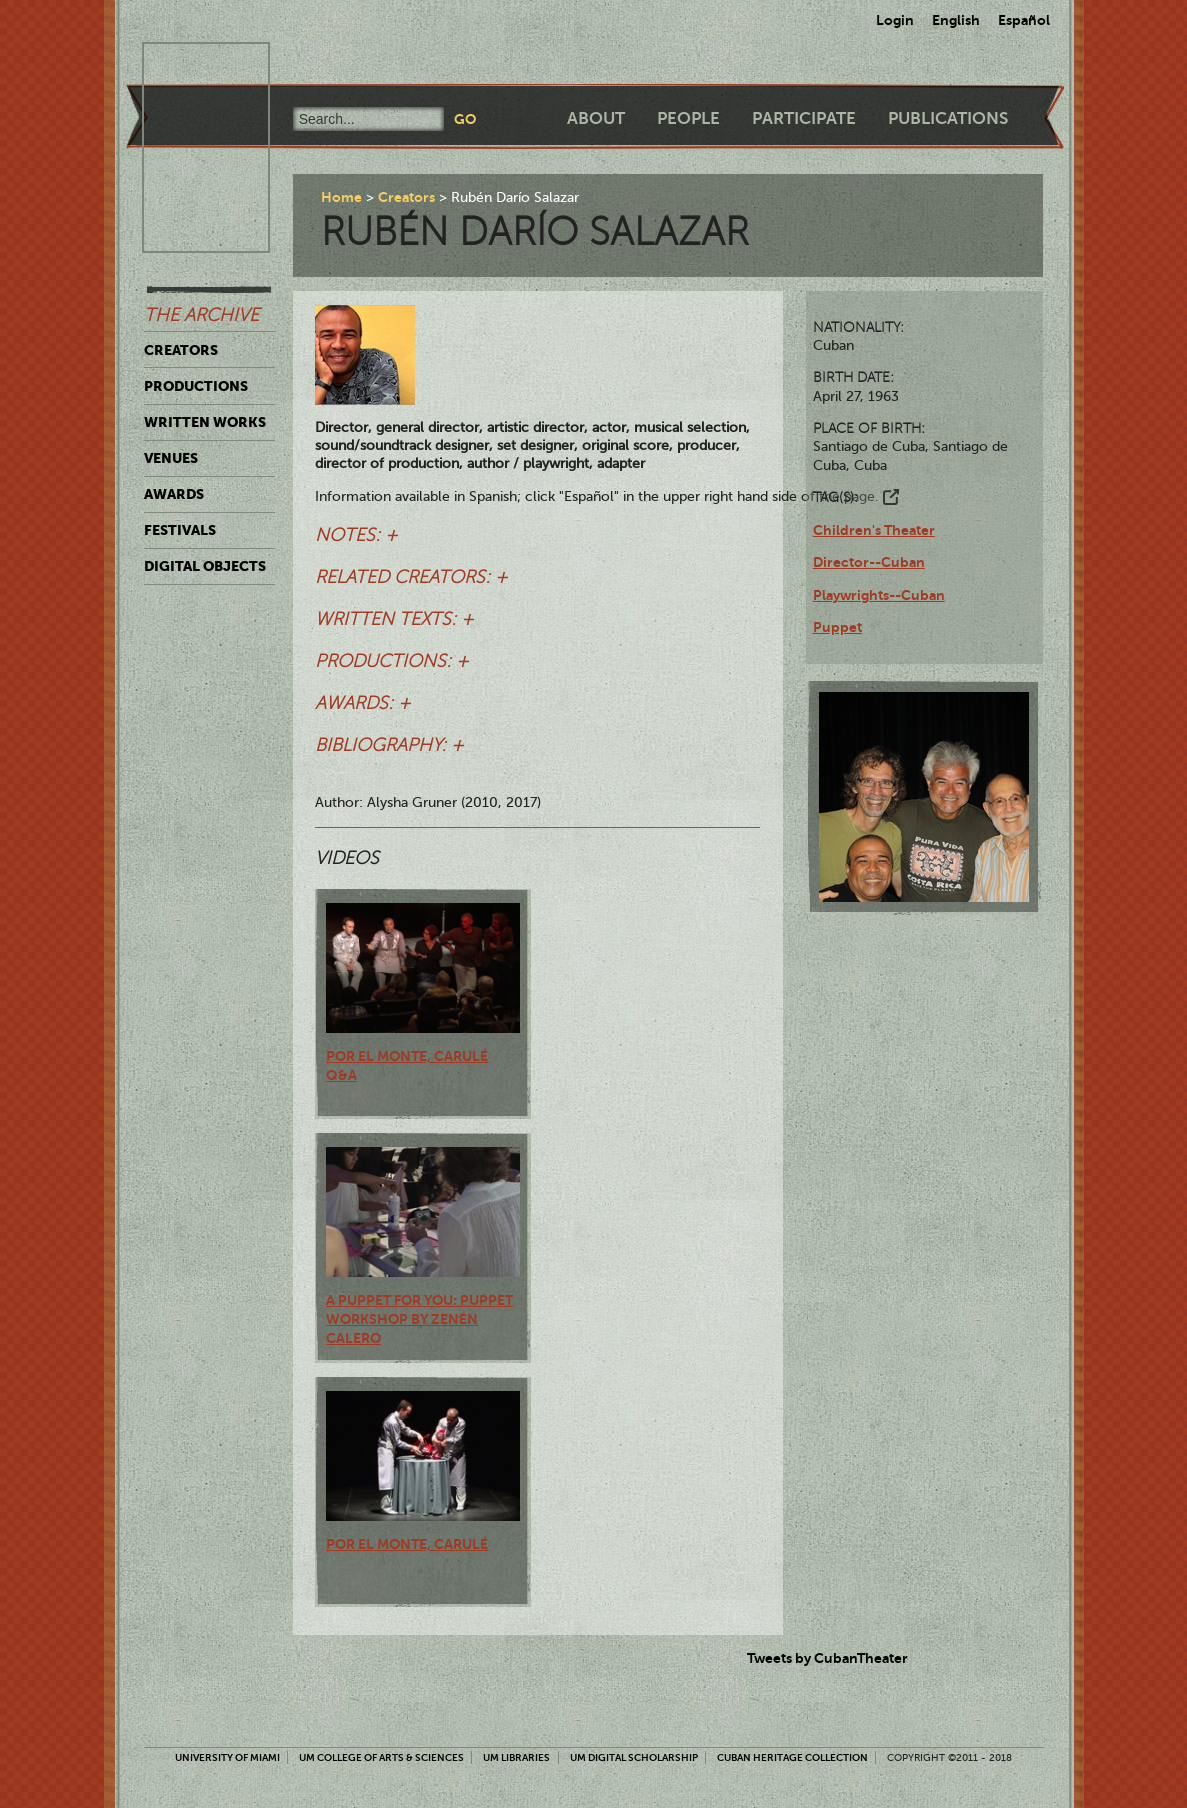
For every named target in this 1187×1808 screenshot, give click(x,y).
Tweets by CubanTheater (827, 1658)
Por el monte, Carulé (407, 1544)
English (956, 20)
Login (895, 20)
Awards (174, 494)
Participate (804, 118)
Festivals (180, 530)
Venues (171, 458)
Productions (196, 386)
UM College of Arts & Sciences (381, 1757)
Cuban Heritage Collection (792, 1757)
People (688, 118)
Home (341, 197)
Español (1024, 20)
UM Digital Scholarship (634, 1757)
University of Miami (227, 1757)
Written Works (205, 422)
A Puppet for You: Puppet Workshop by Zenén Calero (419, 1319)
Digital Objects (205, 566)
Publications (948, 118)
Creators (181, 350)
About (596, 118)
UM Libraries (516, 1757)
